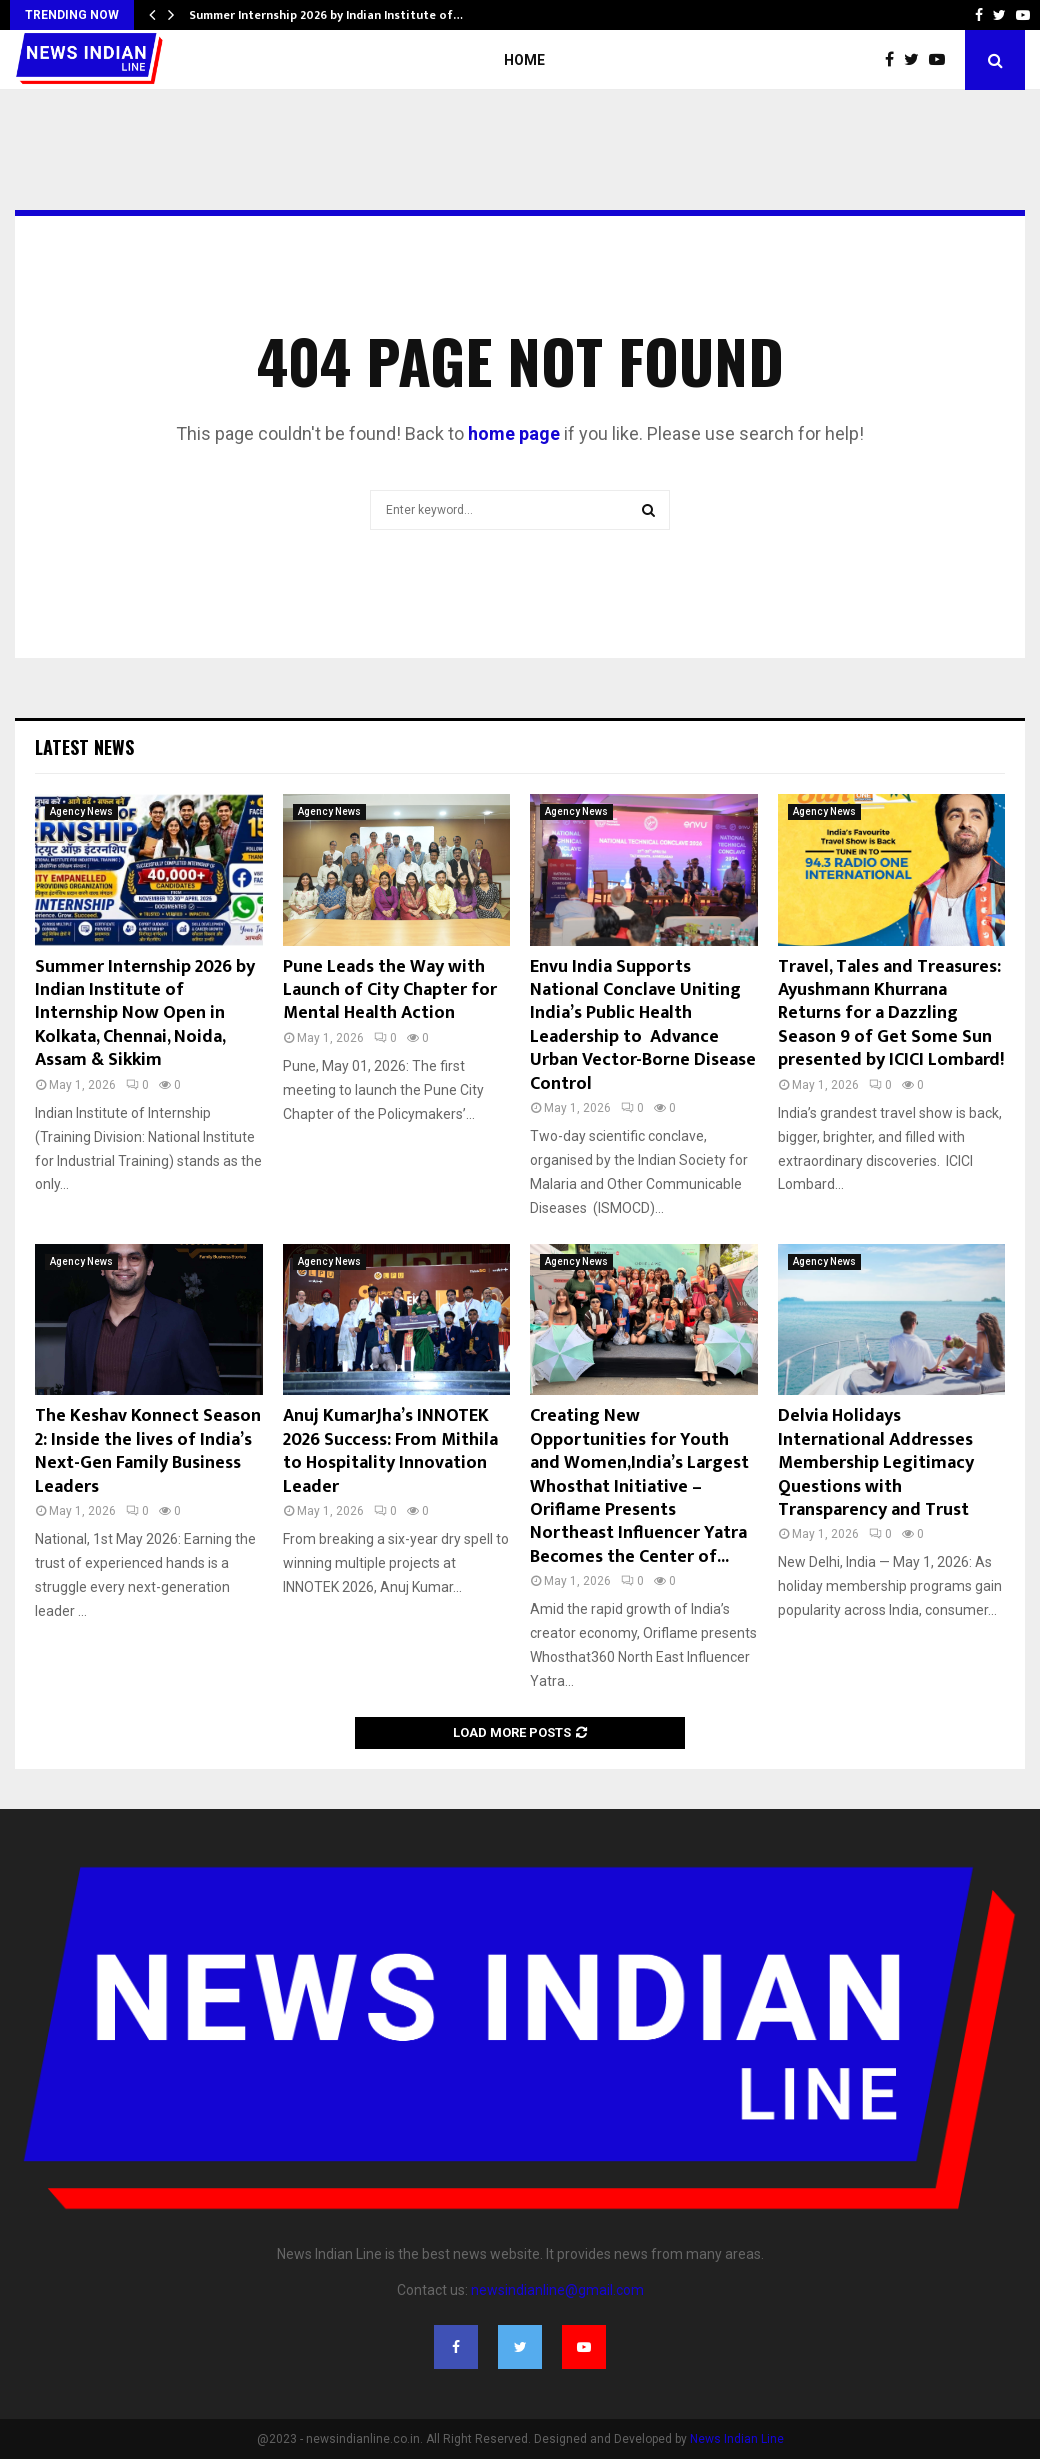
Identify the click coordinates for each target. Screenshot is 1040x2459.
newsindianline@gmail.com (557, 2290)
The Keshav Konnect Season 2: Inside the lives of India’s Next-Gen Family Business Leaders (148, 1451)
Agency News (81, 811)
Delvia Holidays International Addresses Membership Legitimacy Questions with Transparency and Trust (876, 1463)
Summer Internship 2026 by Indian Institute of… (326, 15)
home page (514, 433)
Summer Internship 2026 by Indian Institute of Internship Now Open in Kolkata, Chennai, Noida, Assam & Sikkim (145, 1014)
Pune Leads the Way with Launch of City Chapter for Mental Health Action (390, 990)
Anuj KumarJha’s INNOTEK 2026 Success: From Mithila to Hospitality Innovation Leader (390, 1451)
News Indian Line (737, 2439)
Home (524, 60)
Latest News (84, 747)
